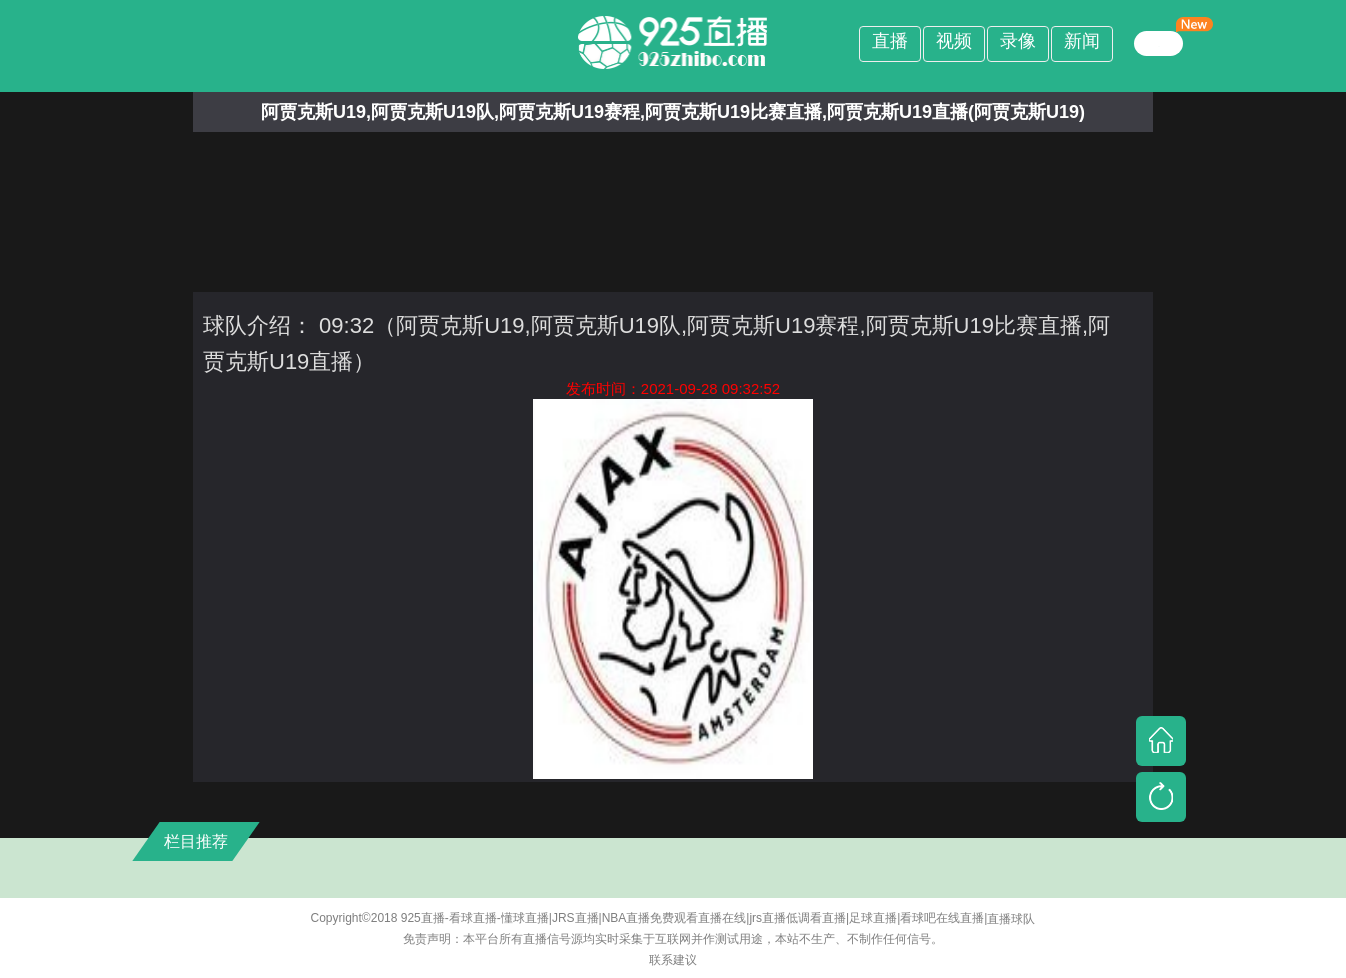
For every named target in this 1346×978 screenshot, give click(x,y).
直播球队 (1011, 919)
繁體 (1159, 43)
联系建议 (673, 960)
